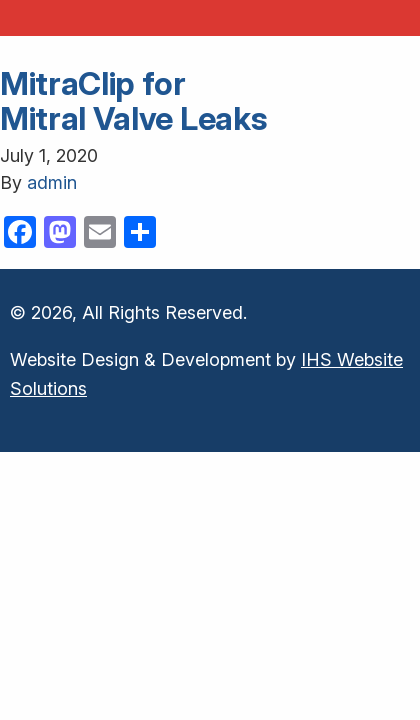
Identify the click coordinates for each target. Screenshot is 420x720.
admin (52, 182)
